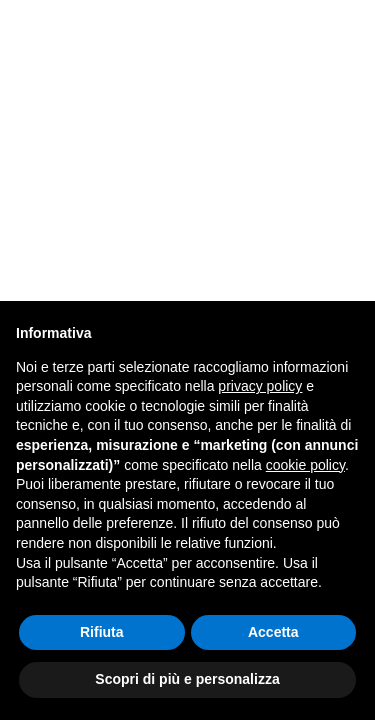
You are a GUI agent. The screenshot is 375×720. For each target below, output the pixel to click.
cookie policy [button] (305, 465)
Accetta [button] (273, 632)
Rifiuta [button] (102, 632)
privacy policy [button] (260, 386)
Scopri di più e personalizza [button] (187, 679)
